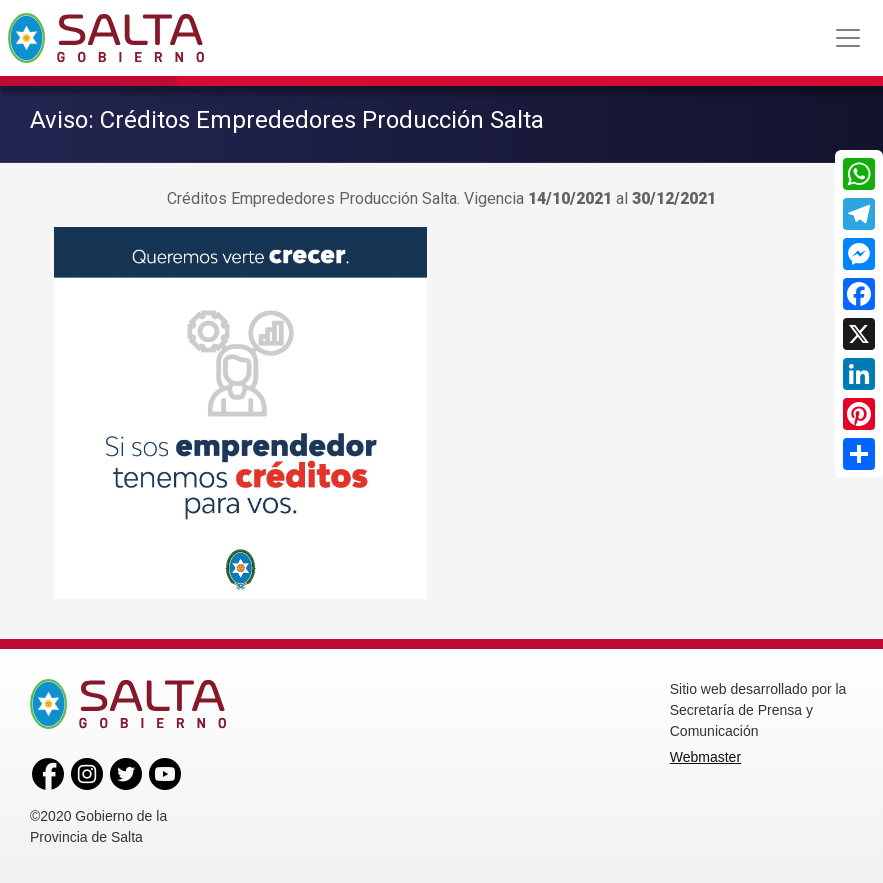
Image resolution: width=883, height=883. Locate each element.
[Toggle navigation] (848, 38)
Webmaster (705, 757)
